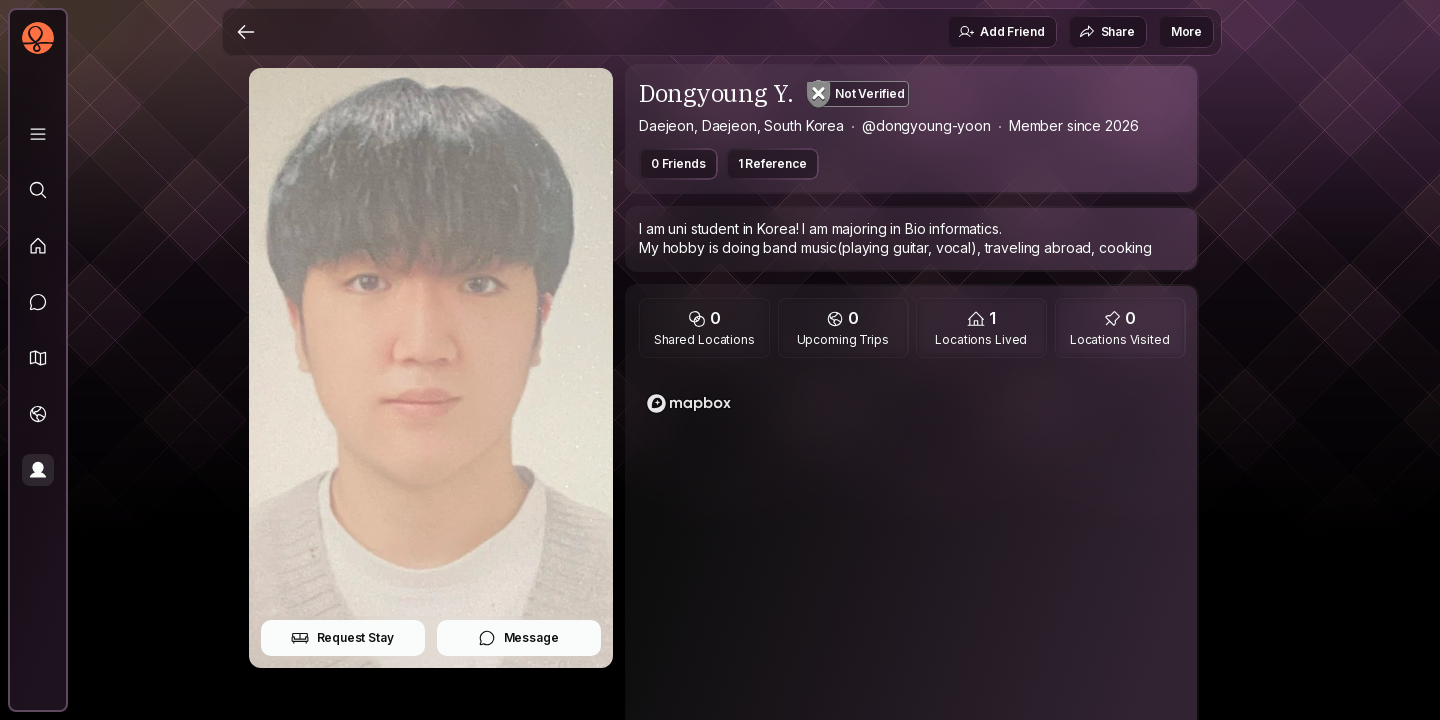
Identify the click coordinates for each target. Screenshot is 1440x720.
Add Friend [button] (1001, 32)
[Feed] (38, 246)
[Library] (38, 134)
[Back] (246, 32)
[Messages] (38, 302)
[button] (38, 358)
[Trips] (38, 414)
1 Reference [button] (772, 163)
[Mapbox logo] (689, 403)
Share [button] (1107, 32)
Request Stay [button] (342, 638)
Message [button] (518, 638)
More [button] (1186, 31)
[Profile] (38, 470)
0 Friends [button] (678, 163)
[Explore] (38, 190)
